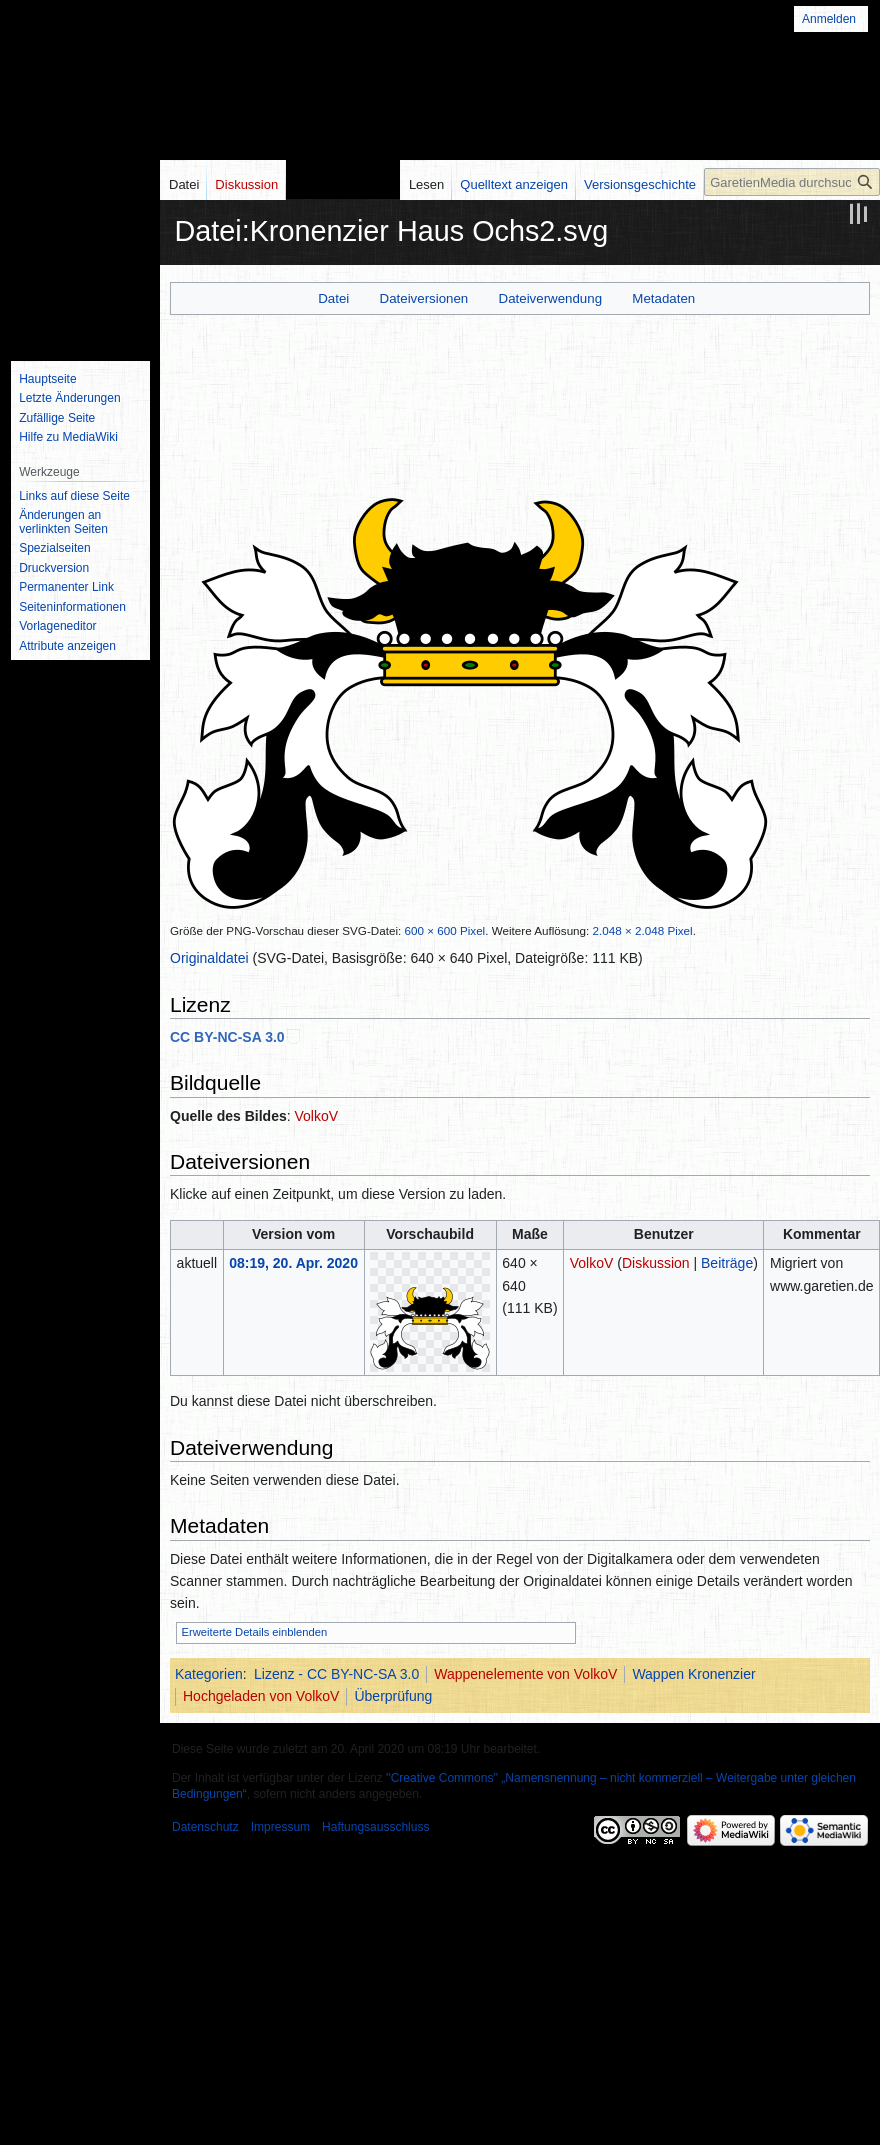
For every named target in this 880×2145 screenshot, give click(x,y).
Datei (333, 298)
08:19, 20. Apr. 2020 (293, 1263)
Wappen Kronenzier (693, 1674)
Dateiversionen (424, 298)
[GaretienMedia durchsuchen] (792, 182)
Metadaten (663, 298)
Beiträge (727, 1263)
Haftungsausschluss (375, 1827)
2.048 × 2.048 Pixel (643, 930)
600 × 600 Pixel (445, 930)
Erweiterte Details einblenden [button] (255, 1632)
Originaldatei (209, 958)
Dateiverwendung (551, 298)
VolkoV (317, 1116)
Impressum (280, 1827)
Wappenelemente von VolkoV (525, 1674)
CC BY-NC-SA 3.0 (227, 1037)
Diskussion (656, 1263)
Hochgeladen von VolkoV (261, 1696)
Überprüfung (393, 1696)
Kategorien (209, 1674)
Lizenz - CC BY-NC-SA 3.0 (336, 1674)
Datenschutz (205, 1827)
